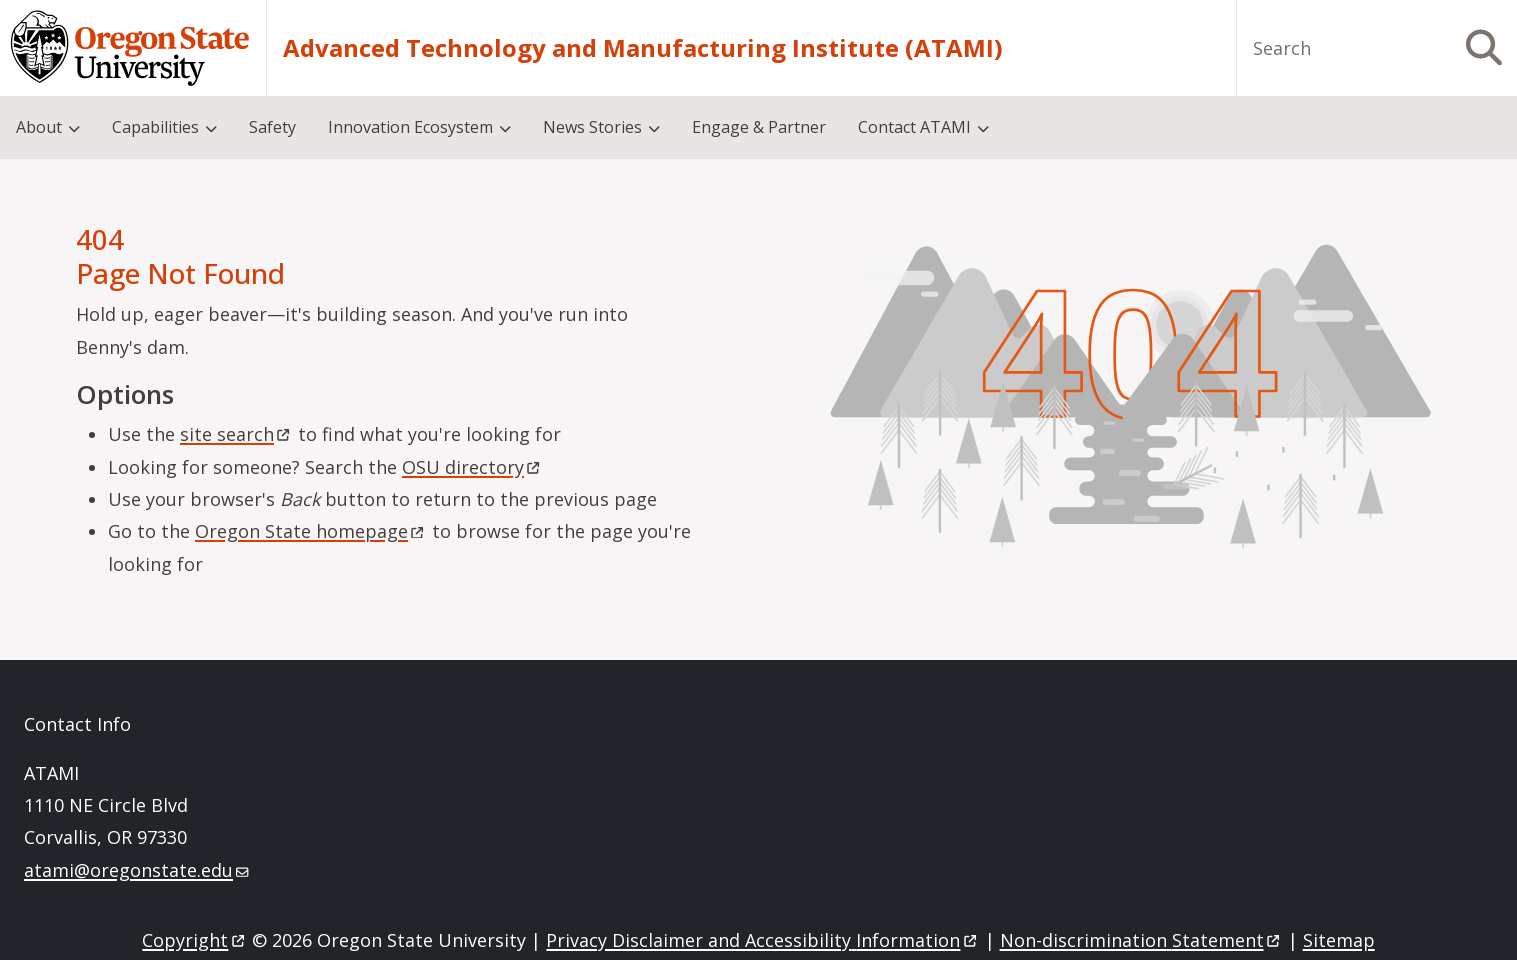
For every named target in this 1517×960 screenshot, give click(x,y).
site (236, 434)
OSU (472, 467)
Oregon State (311, 531)
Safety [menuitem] (272, 127)
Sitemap (1339, 940)
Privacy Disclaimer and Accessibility (762, 940)
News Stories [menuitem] (592, 127)
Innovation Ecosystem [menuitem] (410, 127)
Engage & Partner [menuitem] (759, 127)
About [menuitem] (39, 127)
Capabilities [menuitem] (155, 127)
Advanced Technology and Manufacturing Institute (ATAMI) (643, 48)
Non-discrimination (1141, 940)
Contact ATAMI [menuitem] (914, 127)
